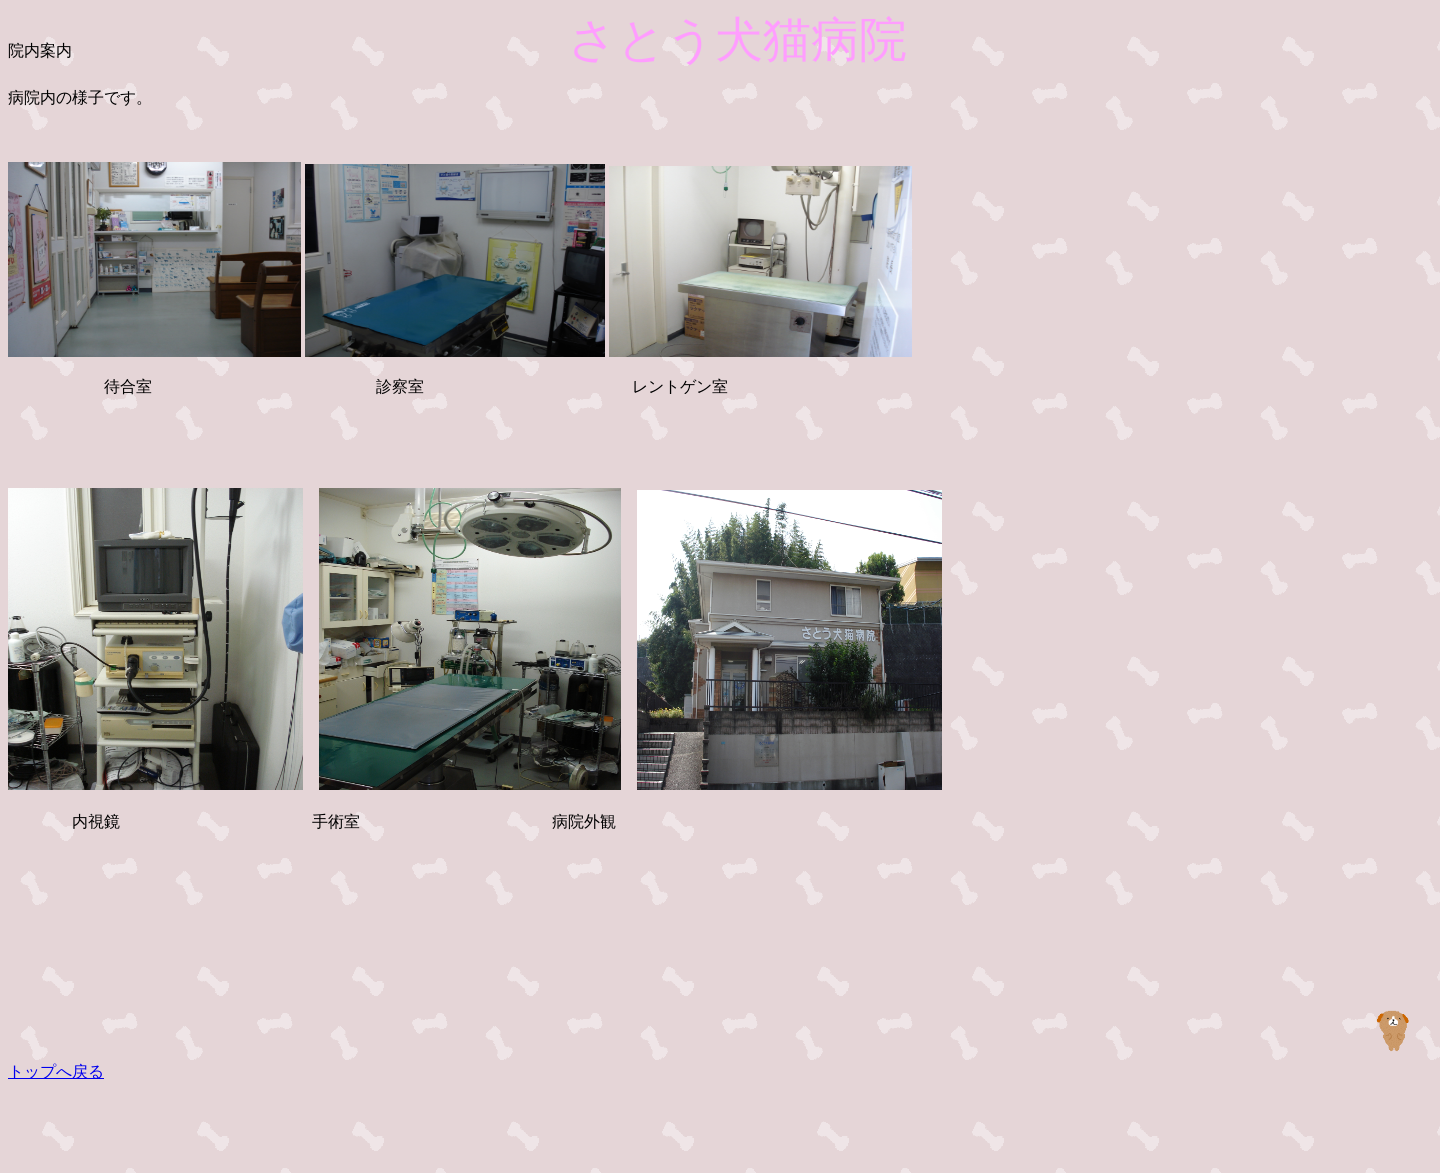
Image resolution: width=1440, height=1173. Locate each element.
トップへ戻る (56, 1071)
